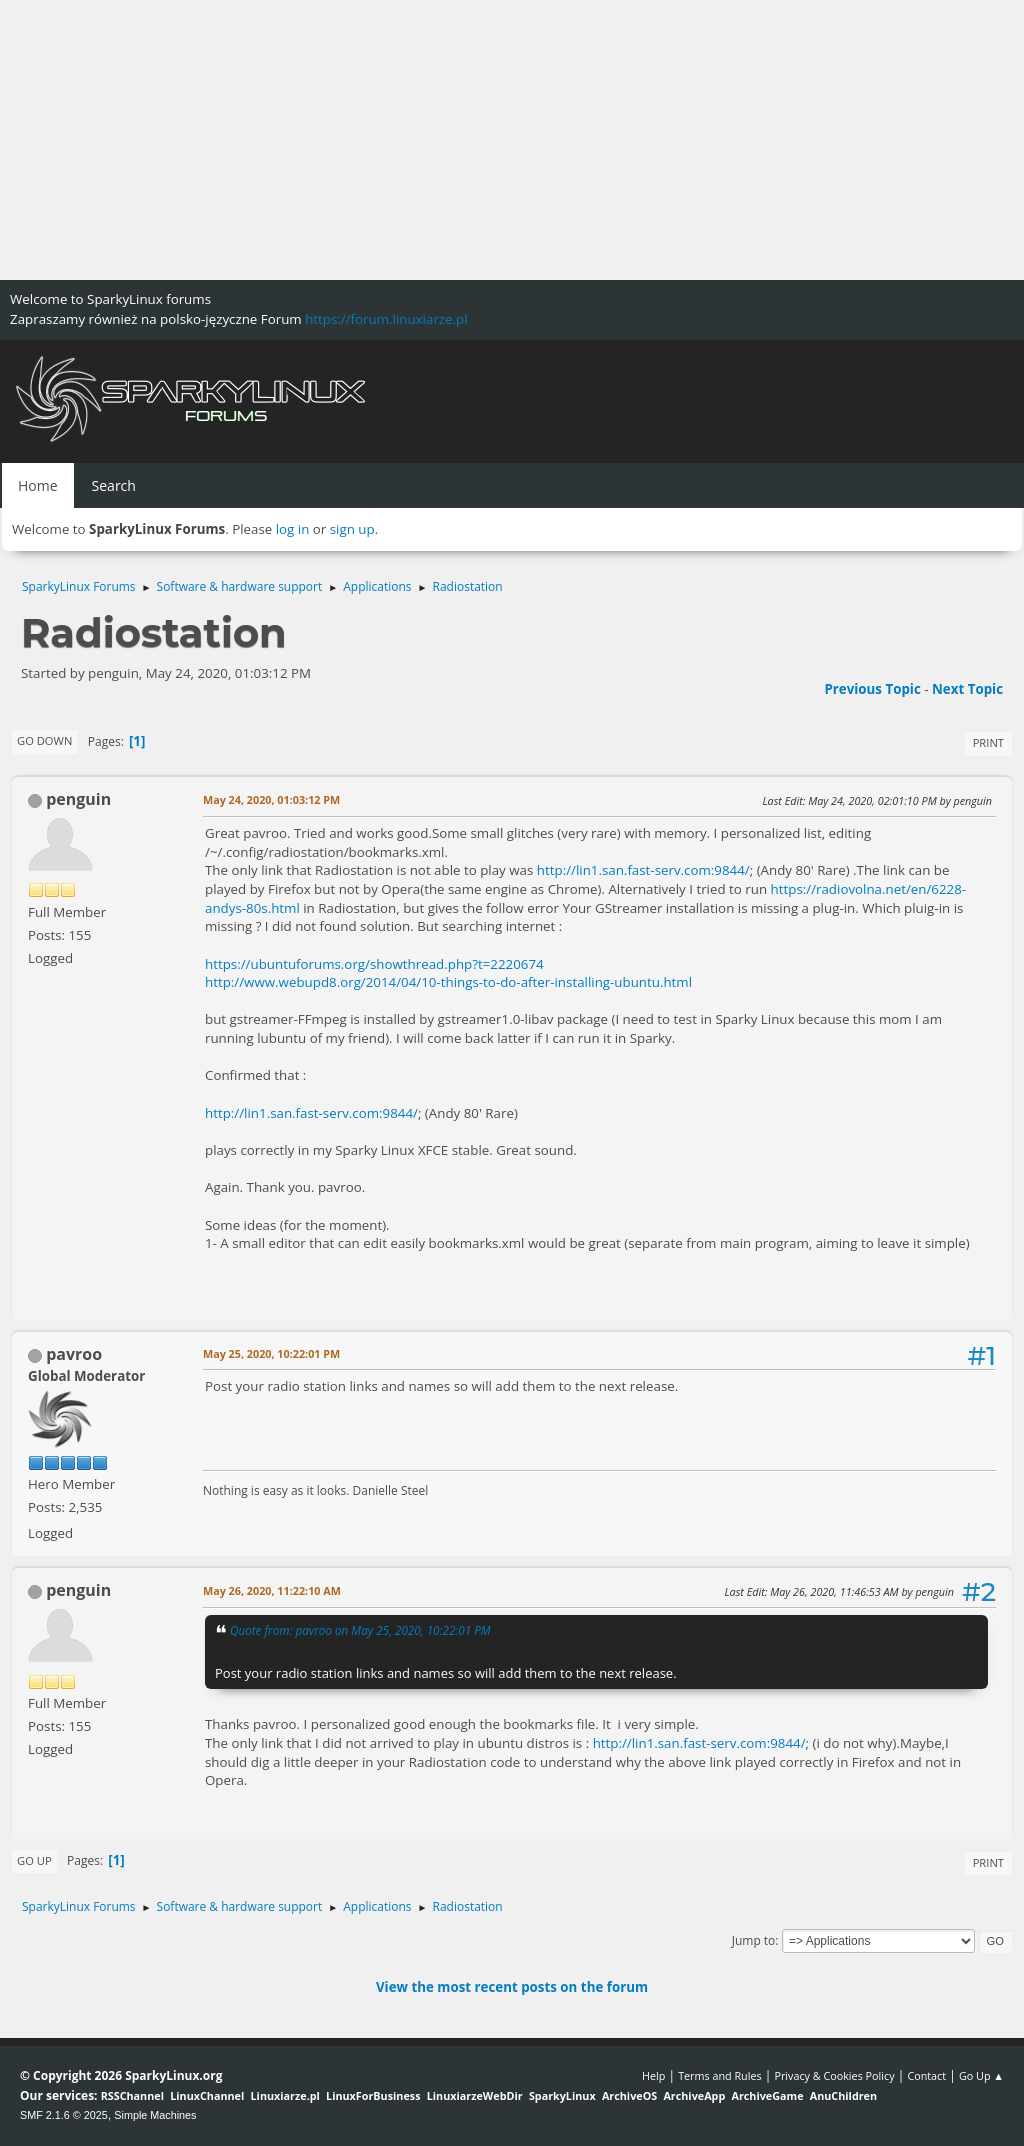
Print (988, 742)
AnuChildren (843, 2095)
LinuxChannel (207, 2095)
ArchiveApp (694, 2095)
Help (653, 2075)
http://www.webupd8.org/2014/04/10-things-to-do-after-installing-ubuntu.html (448, 982)
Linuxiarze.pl (285, 2095)
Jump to (754, 1940)
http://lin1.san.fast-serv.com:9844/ (643, 870)
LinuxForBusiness (373, 2095)
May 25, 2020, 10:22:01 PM (271, 1353)
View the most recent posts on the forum (512, 1987)
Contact (926, 2075)
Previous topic (872, 689)
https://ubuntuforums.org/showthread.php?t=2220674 (374, 964)
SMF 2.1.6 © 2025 (64, 2115)
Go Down (44, 740)
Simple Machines (155, 2115)
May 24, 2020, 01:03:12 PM (271, 799)
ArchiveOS (629, 2095)
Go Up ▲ (981, 2075)
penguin (78, 799)
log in (293, 529)
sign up (352, 529)
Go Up (34, 1860)
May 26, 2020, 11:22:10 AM (272, 1590)
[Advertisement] (512, 140)
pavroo (74, 1354)
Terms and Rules (720, 2075)
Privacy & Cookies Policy (834, 2075)
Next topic (967, 689)
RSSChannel (132, 2095)
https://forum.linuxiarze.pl (386, 319)
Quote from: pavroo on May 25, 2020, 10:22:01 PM (360, 1630)
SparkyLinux (562, 2095)
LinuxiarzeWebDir (475, 2095)
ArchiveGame (767, 2095)
